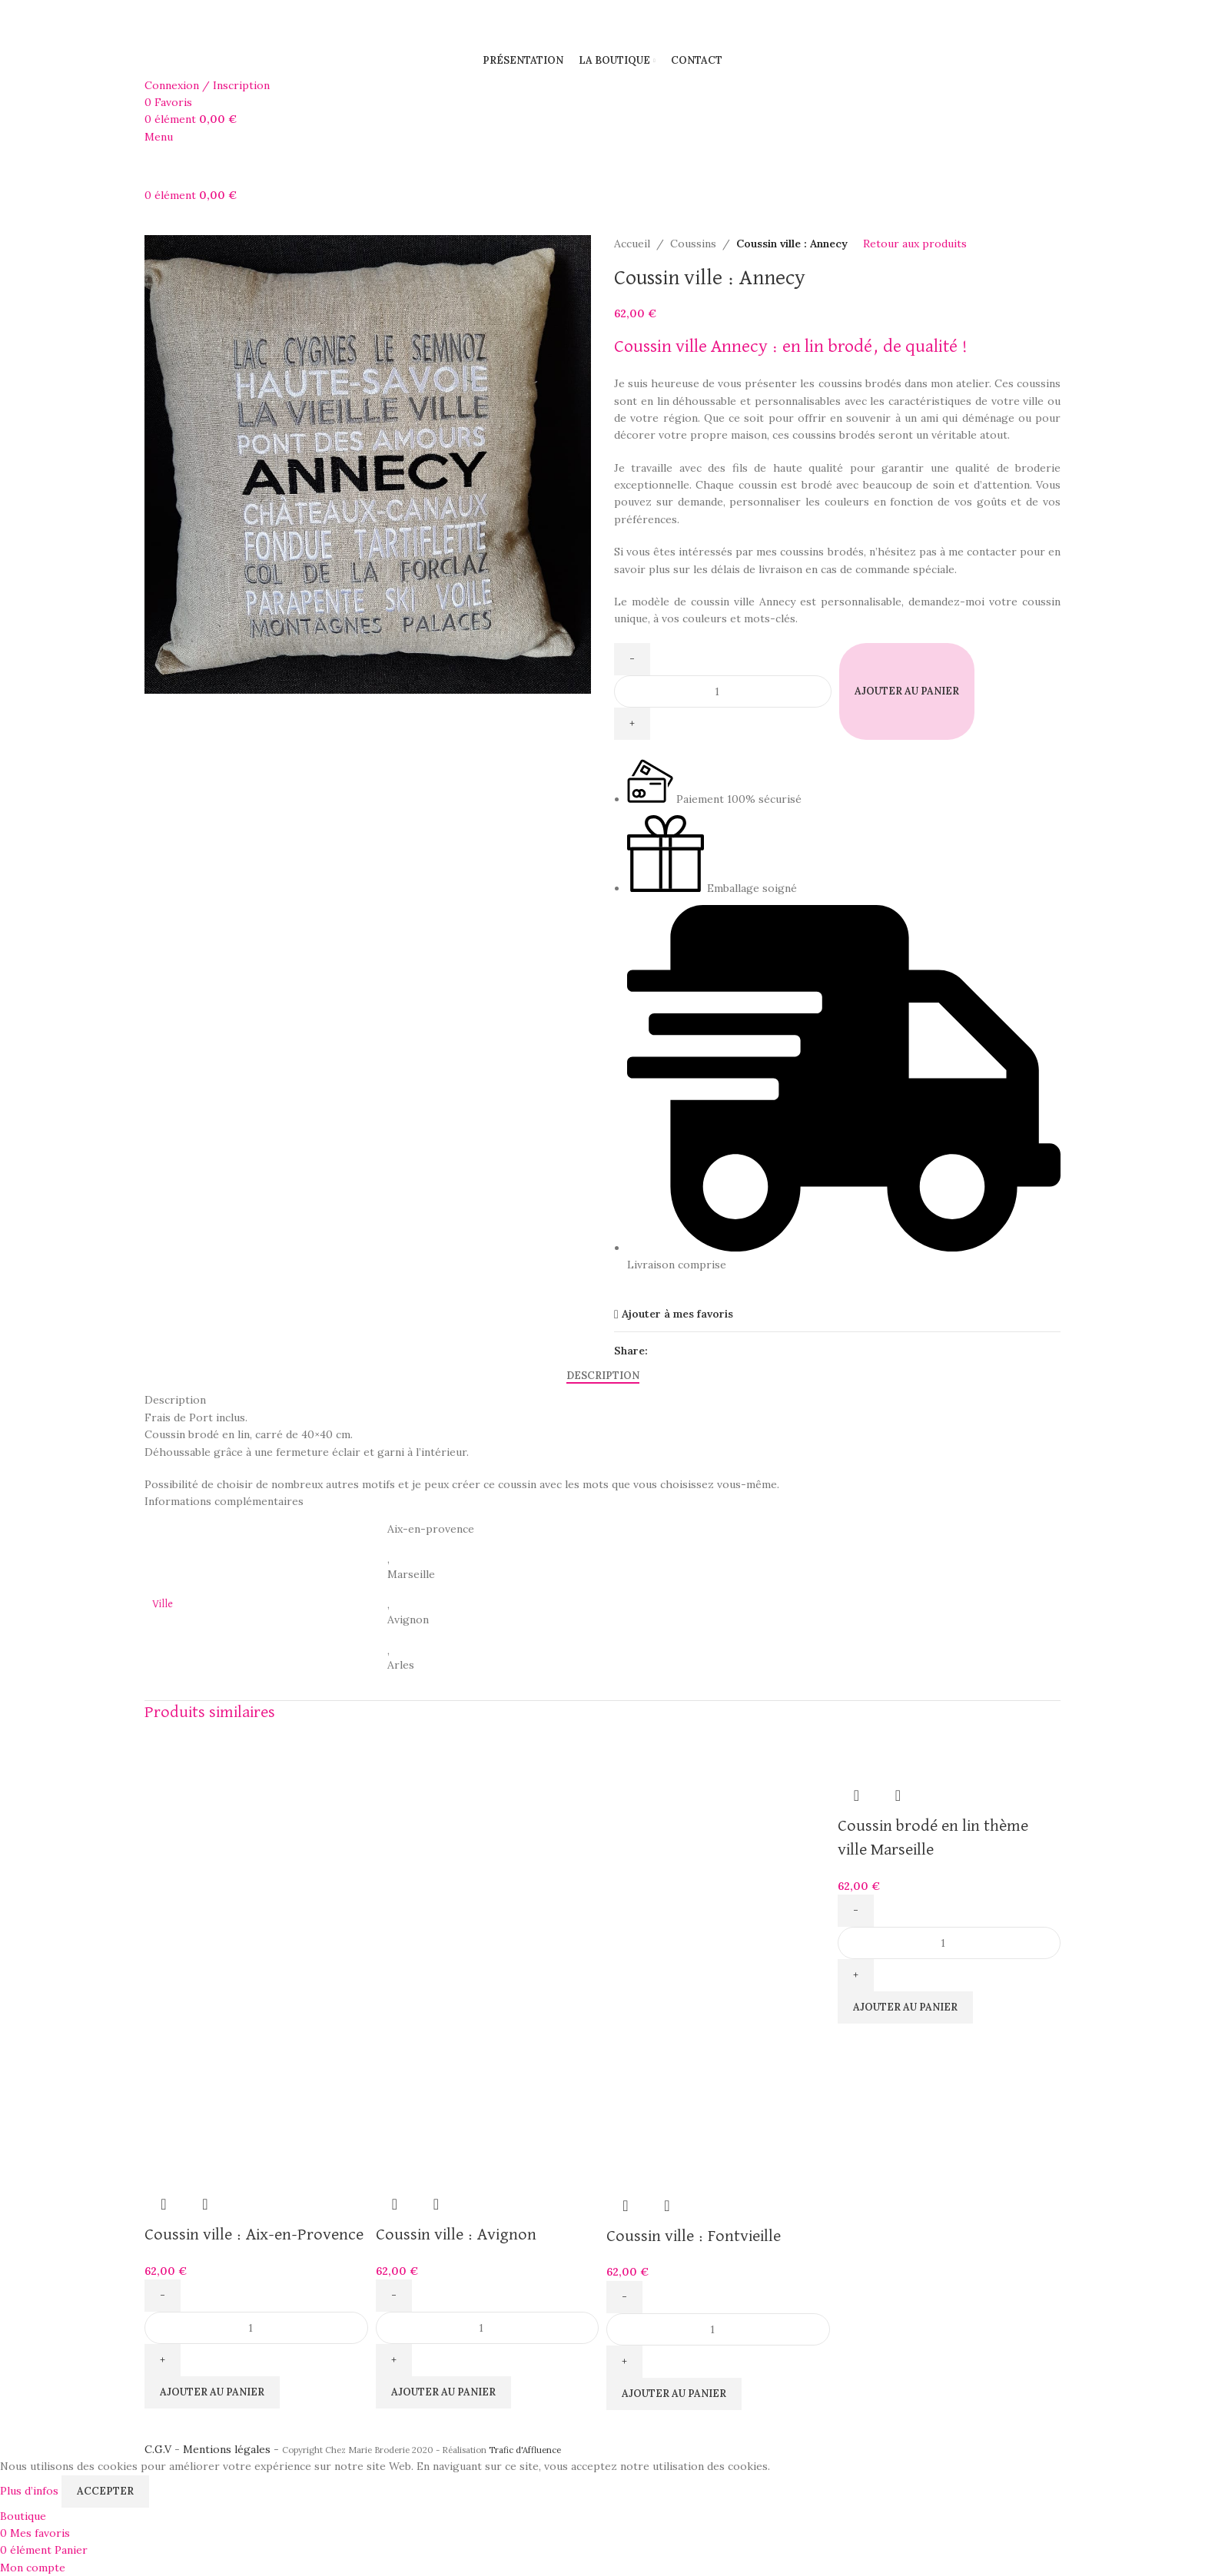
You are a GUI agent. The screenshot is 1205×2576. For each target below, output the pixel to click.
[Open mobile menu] (158, 137)
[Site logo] (207, 21)
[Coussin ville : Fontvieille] (718, 1850)
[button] (212, 2392)
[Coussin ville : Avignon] (487, 1850)
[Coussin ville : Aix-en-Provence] (256, 1850)
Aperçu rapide (163, 2204)
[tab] (602, 1375)
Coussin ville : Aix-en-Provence (253, 2234)
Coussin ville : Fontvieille (693, 2236)
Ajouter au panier (907, 691)
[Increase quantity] (632, 724)
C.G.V (157, 2449)
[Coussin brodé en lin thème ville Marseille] (906, 1748)
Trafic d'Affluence (525, 2450)
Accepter (105, 2491)
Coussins (693, 243)
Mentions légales (227, 2449)
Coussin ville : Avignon (456, 2234)
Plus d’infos (30, 2490)
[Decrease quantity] (632, 659)
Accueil (632, 243)
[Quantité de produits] (723, 691)
